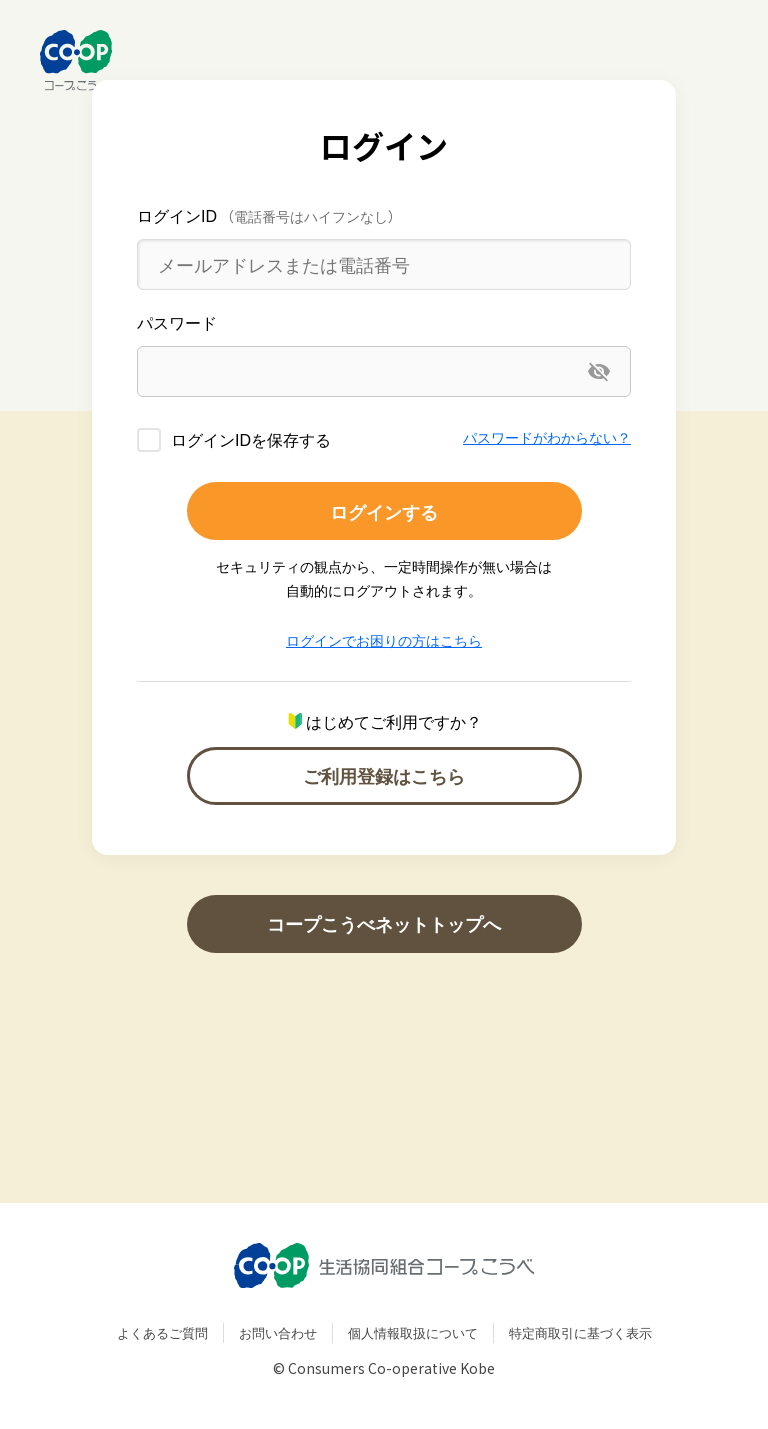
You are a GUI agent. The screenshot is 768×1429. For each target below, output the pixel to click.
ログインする (384, 511)
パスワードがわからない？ (547, 437)
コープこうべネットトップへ (384, 923)
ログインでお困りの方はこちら (384, 640)
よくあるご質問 (162, 1332)
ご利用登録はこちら (384, 775)
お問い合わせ (278, 1332)
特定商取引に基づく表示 (580, 1332)
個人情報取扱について (413, 1332)
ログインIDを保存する (251, 439)
